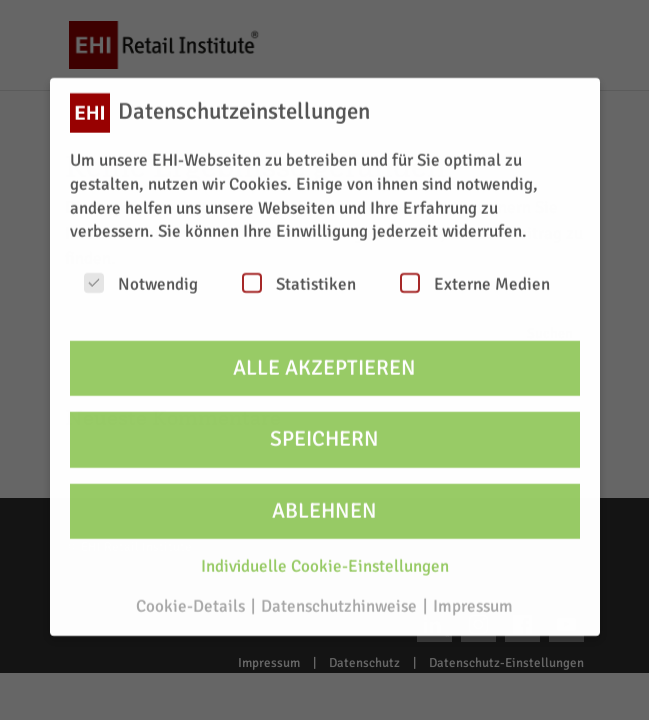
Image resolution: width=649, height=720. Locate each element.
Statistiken (299, 274)
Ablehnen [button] (324, 500)
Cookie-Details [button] (192, 596)
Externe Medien (475, 274)
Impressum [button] (473, 596)
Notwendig (141, 274)
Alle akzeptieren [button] (324, 357)
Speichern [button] (324, 429)
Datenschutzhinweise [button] (341, 596)
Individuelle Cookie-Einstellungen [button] (325, 556)
